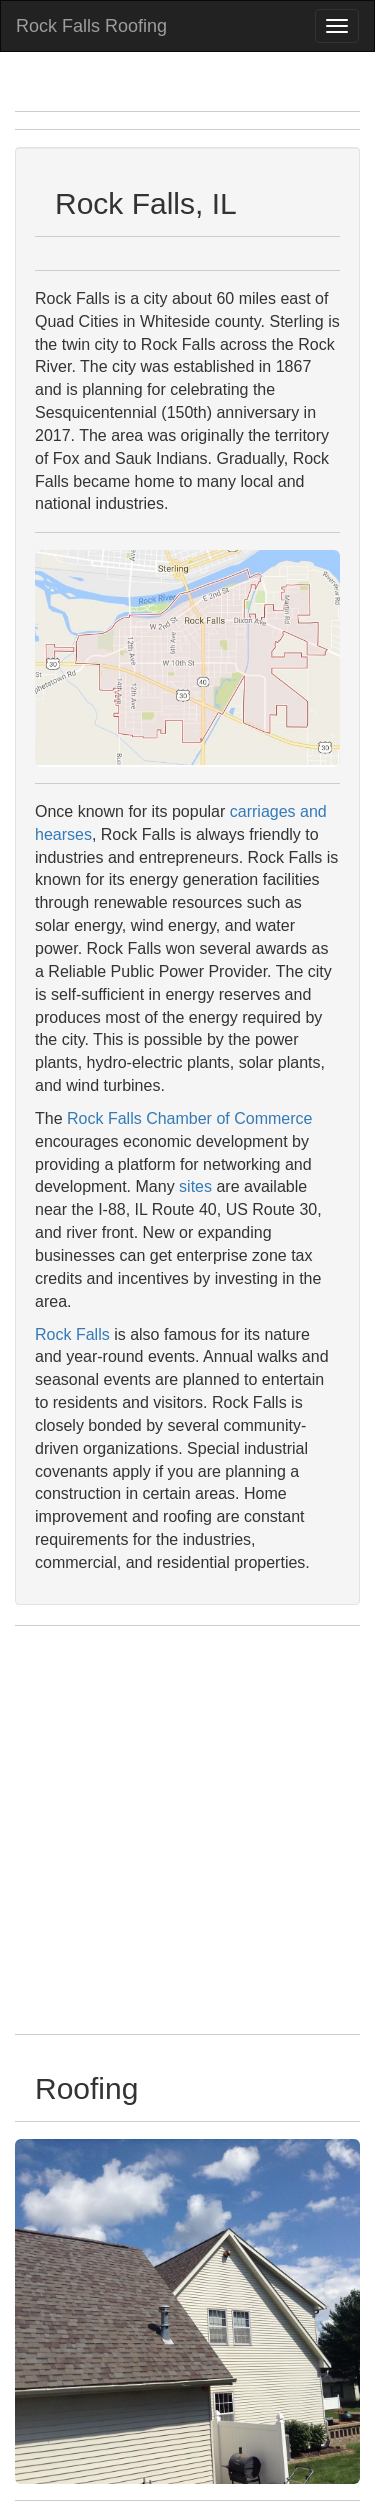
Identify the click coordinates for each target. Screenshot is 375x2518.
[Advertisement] (187, 1830)
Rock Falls (72, 1334)
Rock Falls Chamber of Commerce (189, 1118)
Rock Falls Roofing (91, 26)
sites (195, 1186)
